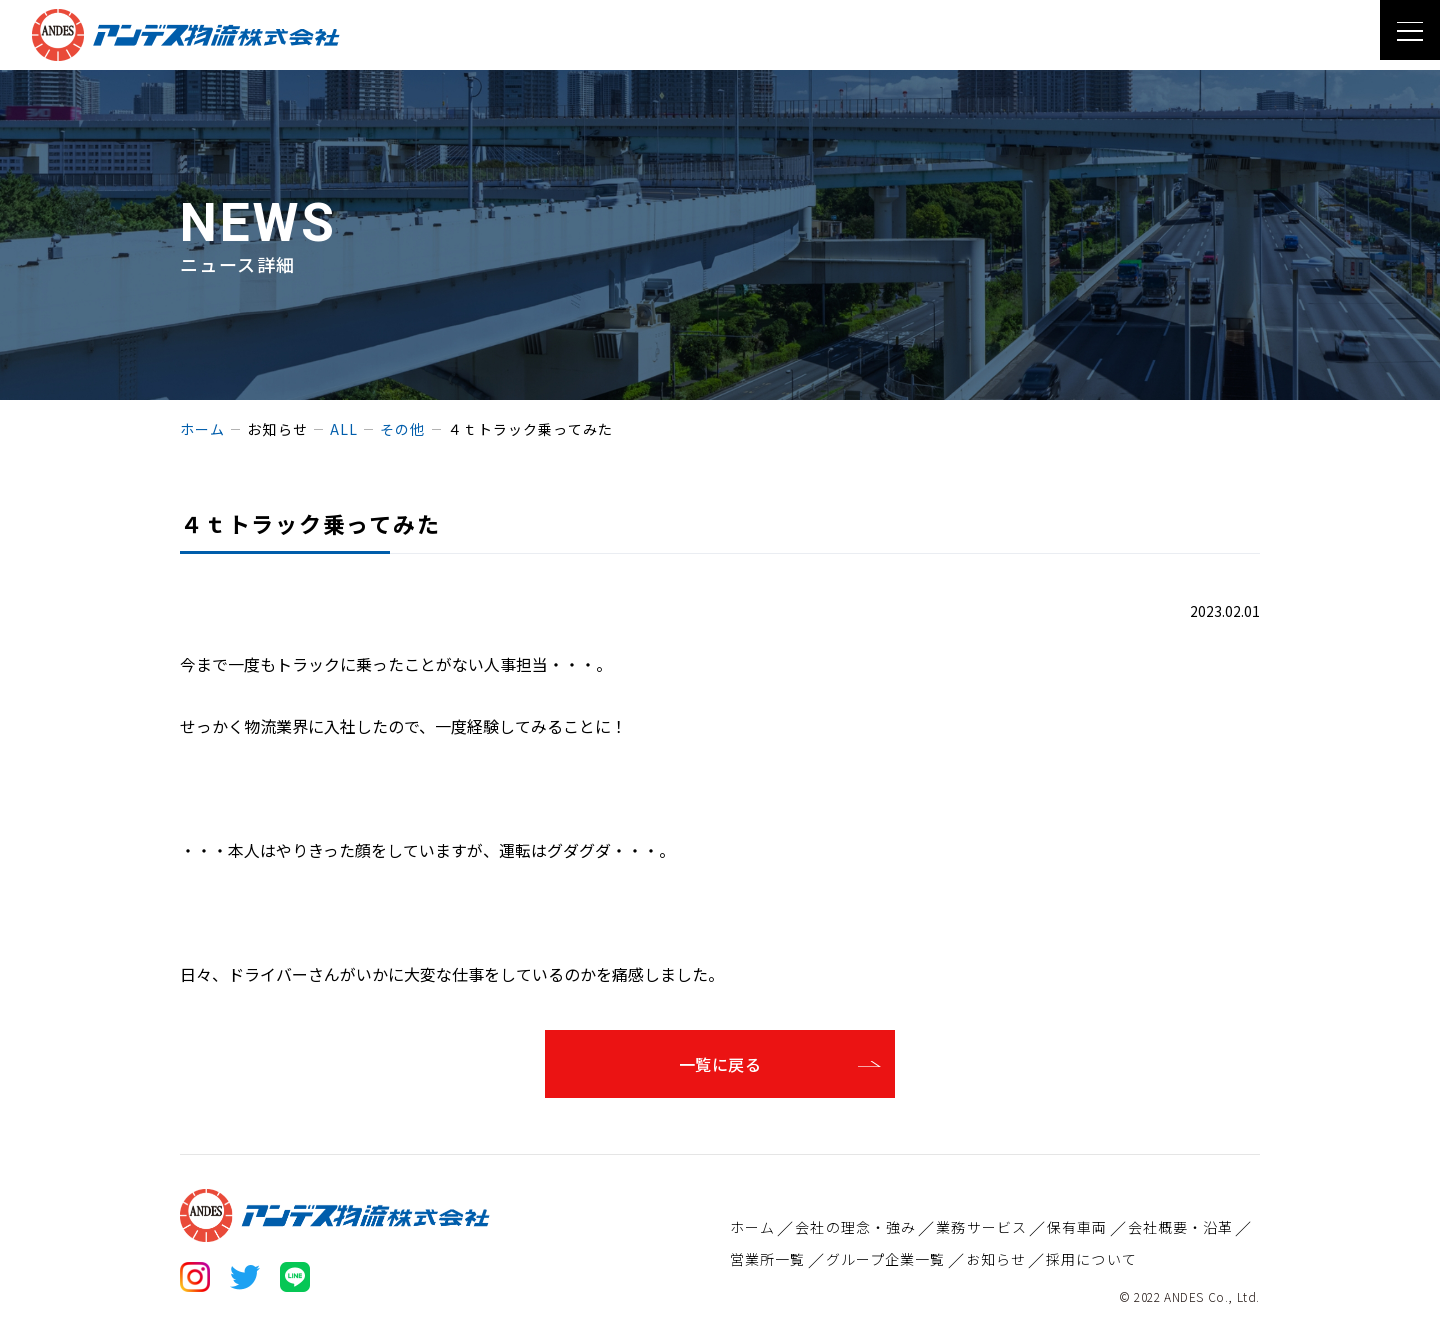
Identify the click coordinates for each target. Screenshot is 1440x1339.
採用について (1091, 1259)
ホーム (752, 1227)
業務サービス (981, 1227)
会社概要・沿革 (1181, 1227)
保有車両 (1077, 1227)
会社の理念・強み (855, 1227)
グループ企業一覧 (886, 1259)
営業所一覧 (768, 1259)
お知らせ (996, 1259)
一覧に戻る (720, 1064)
